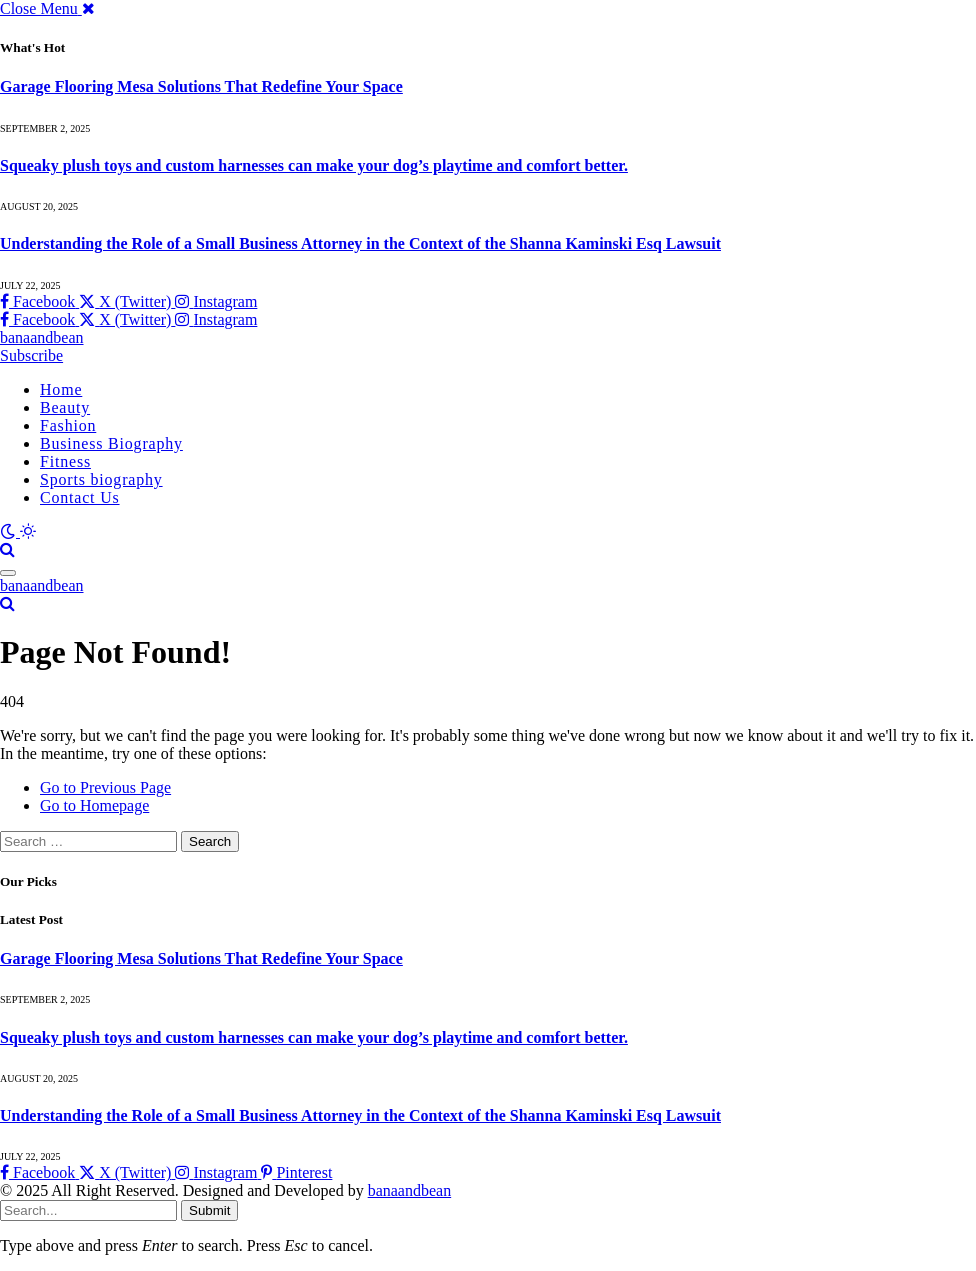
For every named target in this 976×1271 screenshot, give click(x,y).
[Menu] (8, 573)
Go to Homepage (94, 805)
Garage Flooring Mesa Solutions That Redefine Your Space (201, 86)
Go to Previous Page (105, 787)
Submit (209, 1210)
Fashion (68, 425)
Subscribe (31, 355)
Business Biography (111, 443)
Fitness (65, 461)
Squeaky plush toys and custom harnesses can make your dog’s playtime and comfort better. (314, 165)
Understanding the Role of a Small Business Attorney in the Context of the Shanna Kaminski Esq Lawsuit (360, 243)
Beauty (65, 407)
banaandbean (410, 1190)
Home (61, 389)
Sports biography (101, 479)
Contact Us (80, 497)
